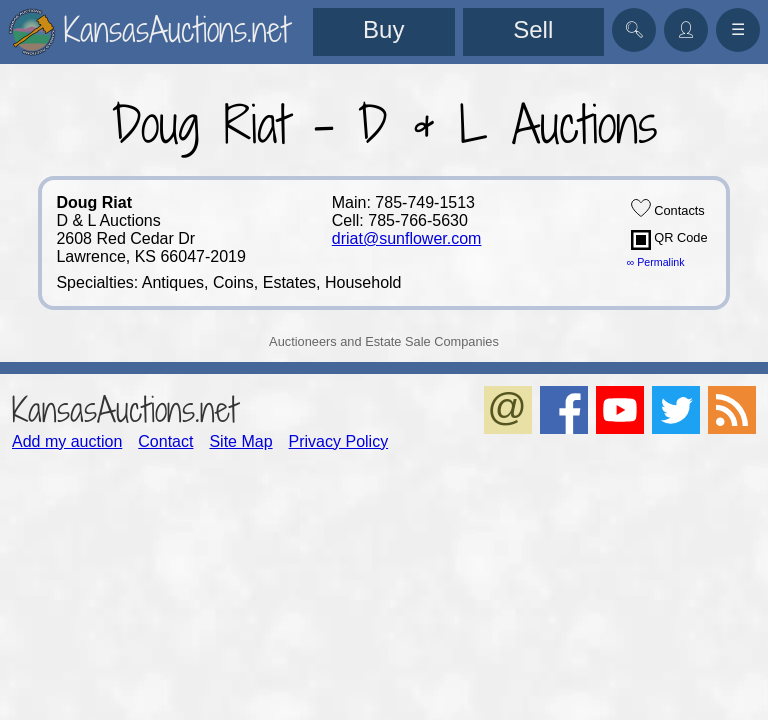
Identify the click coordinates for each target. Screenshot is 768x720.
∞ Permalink (656, 262)
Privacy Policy (339, 441)
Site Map (240, 441)
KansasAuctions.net (124, 409)
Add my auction (67, 441)
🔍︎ (634, 29)
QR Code (669, 240)
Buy (383, 29)
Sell (533, 29)
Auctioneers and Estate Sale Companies (384, 341)
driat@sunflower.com (407, 238)
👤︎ (686, 29)
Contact (165, 441)
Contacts (668, 208)
